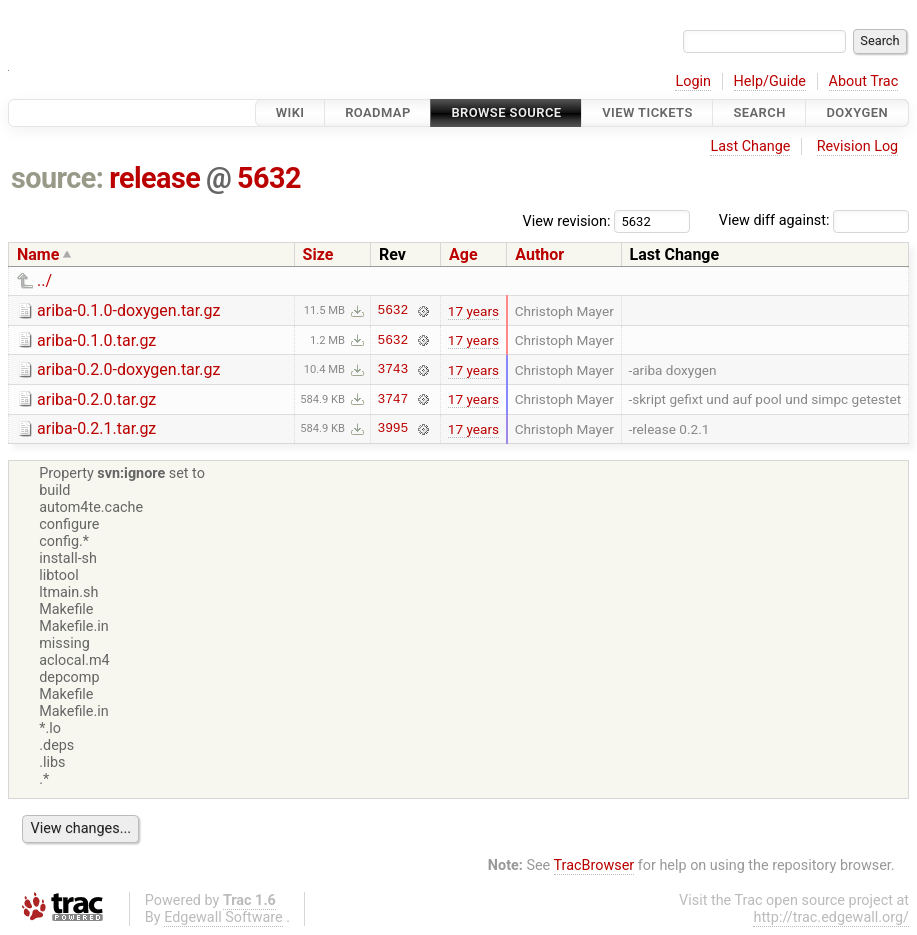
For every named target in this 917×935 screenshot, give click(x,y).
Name (38, 254)
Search (759, 112)
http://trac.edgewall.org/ (831, 917)
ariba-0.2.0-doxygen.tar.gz (128, 369)
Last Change (750, 146)
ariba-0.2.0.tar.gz (96, 399)
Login (693, 81)
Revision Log (858, 146)
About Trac (864, 81)
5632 (269, 178)
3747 (392, 399)
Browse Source (506, 112)
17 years (473, 311)
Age (463, 254)
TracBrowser (594, 865)
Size (318, 254)
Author (539, 254)
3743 (392, 370)
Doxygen (857, 112)
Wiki (290, 112)
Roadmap (378, 112)
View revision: (567, 220)
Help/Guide (770, 81)
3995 (392, 429)
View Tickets (647, 112)
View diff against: (814, 220)
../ (44, 280)
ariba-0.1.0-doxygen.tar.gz (128, 310)
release (154, 178)
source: (57, 178)
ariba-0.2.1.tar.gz (96, 428)
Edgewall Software (223, 917)
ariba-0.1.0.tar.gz (96, 340)
